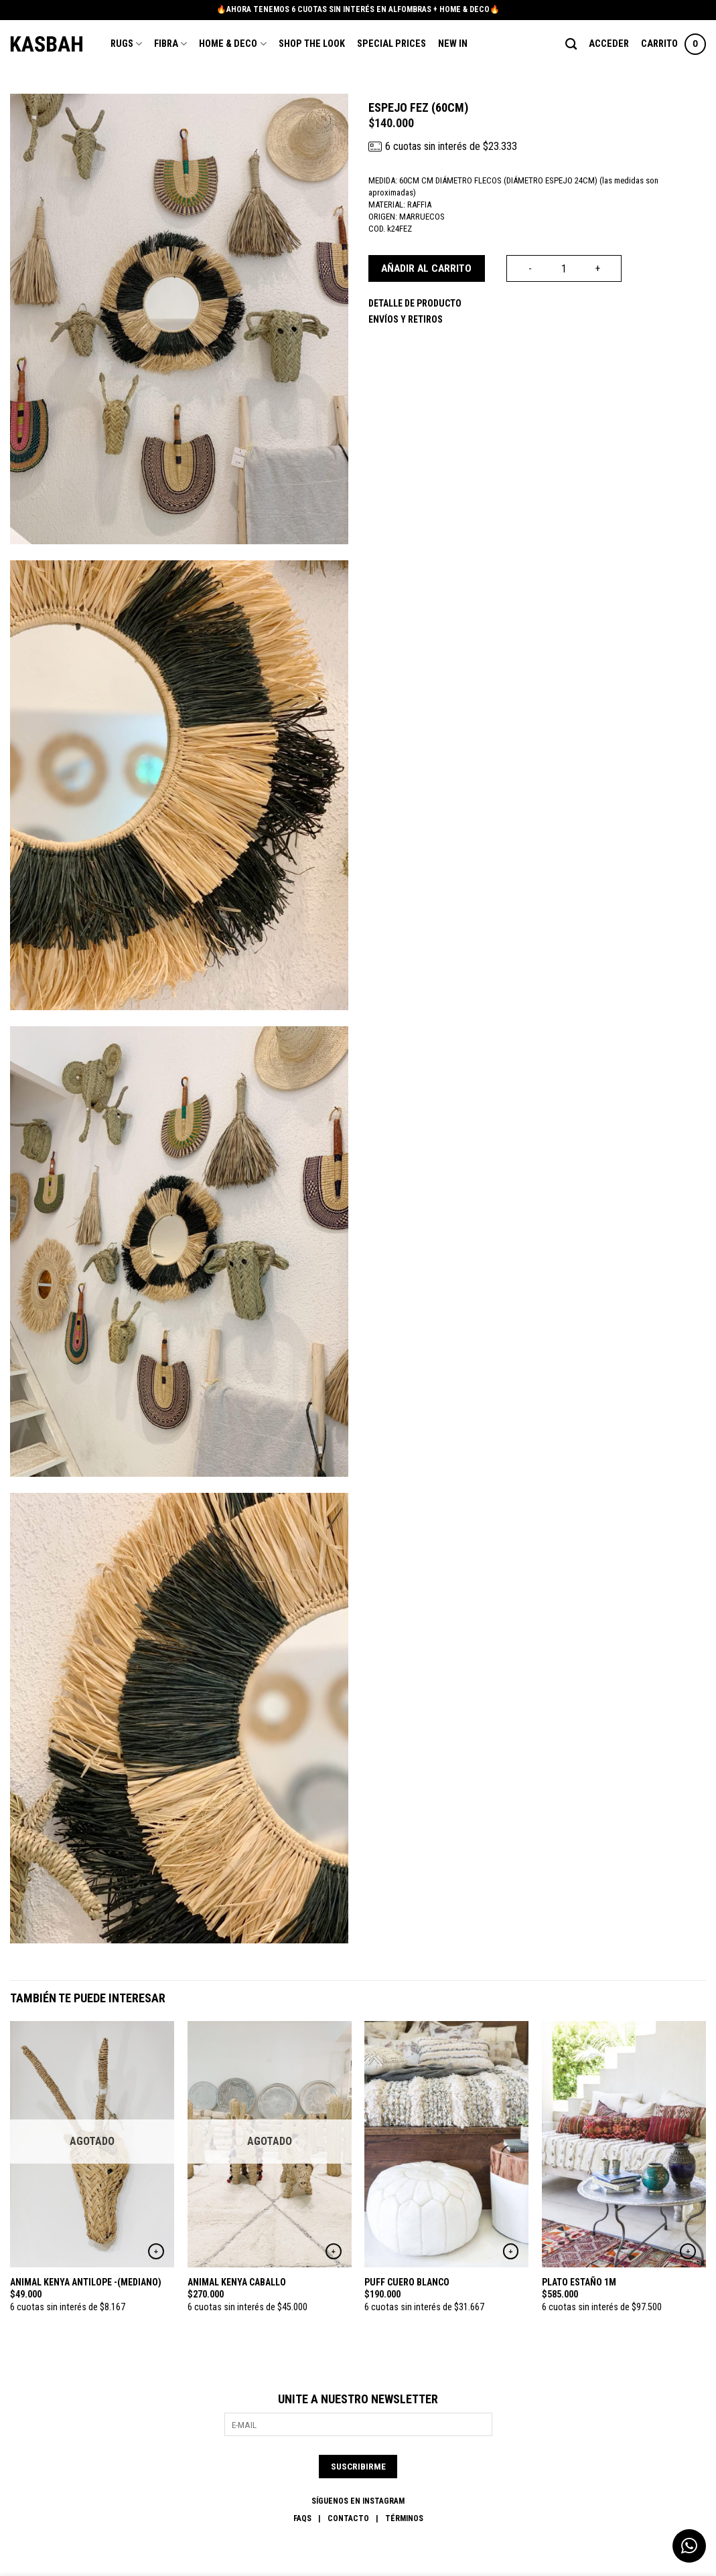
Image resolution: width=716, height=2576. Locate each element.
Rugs (126, 43)
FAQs (302, 2518)
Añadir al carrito (426, 268)
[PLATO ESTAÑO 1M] (624, 2144)
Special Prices (391, 44)
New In (453, 44)
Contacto (348, 2518)
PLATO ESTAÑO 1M (579, 2282)
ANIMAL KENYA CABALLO (237, 2282)
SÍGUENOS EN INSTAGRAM (358, 2501)
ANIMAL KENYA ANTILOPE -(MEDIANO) (85, 2282)
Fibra (170, 43)
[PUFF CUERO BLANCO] (446, 2144)
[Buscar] (571, 44)
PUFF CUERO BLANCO (406, 2282)
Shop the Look (312, 44)
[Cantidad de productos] (564, 268)
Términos (404, 2518)
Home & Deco (232, 43)
